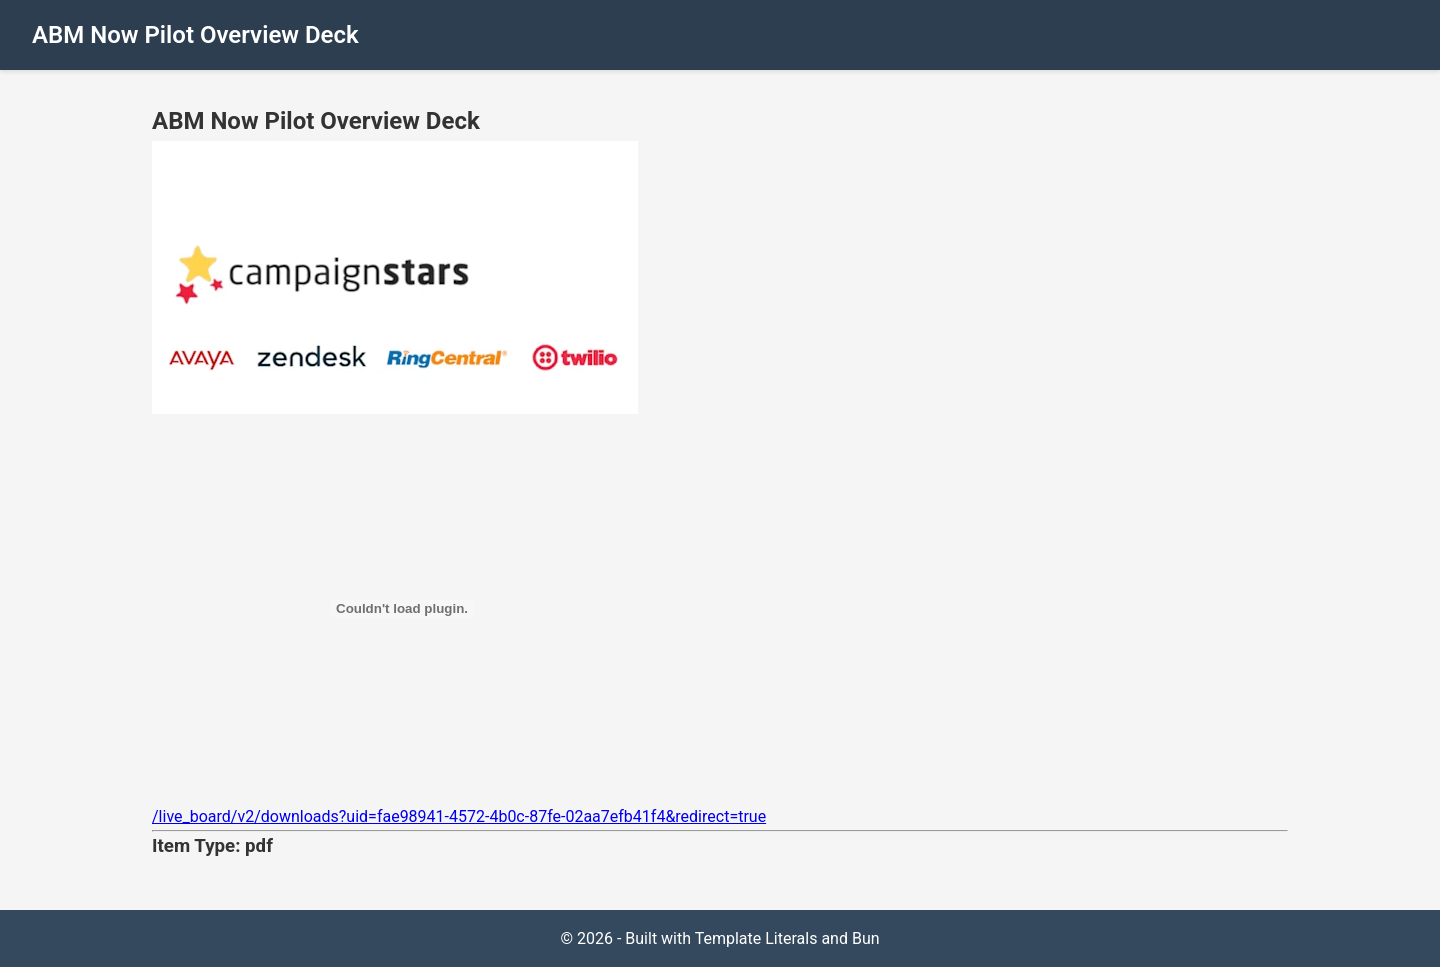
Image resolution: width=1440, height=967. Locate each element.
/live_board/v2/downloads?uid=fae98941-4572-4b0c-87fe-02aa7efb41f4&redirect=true (459, 816)
